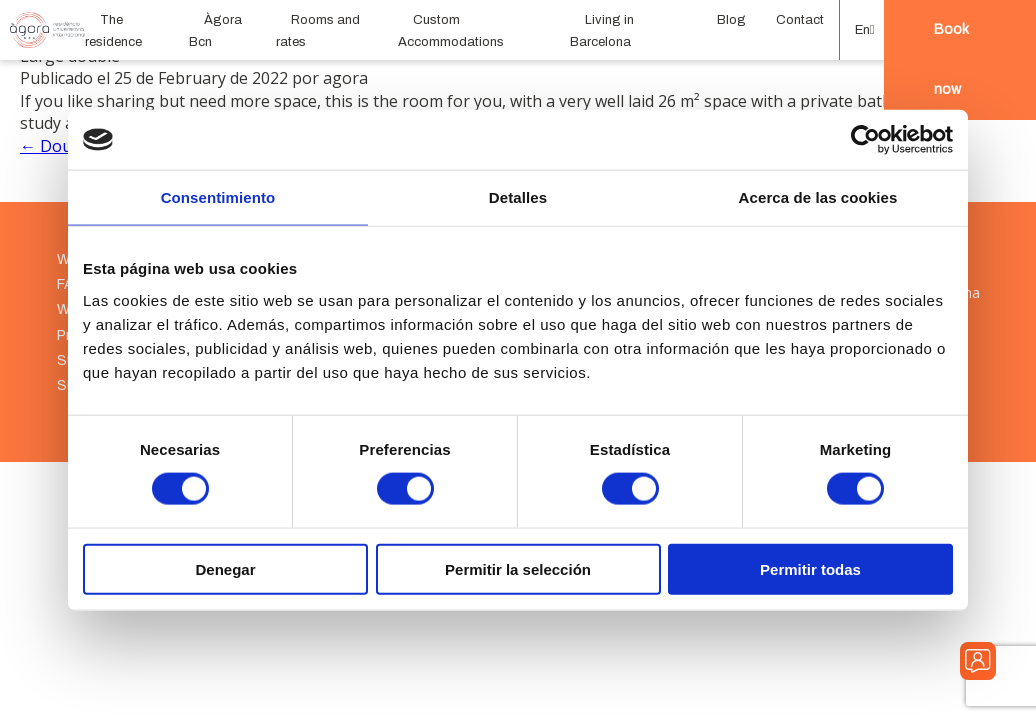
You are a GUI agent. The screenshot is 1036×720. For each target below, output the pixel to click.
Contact (800, 20)
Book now (951, 59)
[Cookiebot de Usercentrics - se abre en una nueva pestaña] (865, 140)
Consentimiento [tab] (218, 197)
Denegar (225, 568)
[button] (862, 30)
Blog (731, 20)
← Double (57, 146)
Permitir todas (810, 568)
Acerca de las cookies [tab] (818, 197)
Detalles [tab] (518, 197)
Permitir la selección (518, 568)
